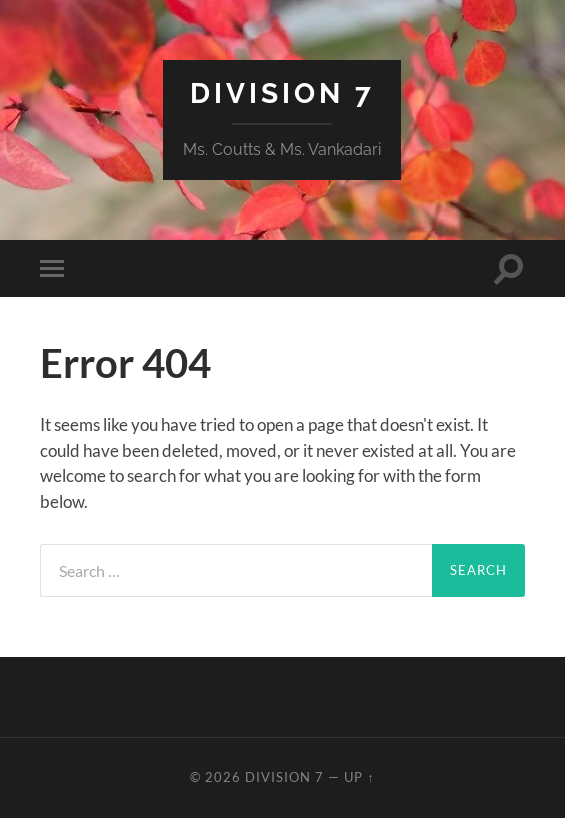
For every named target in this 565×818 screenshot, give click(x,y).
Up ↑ (359, 777)
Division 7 (282, 93)
